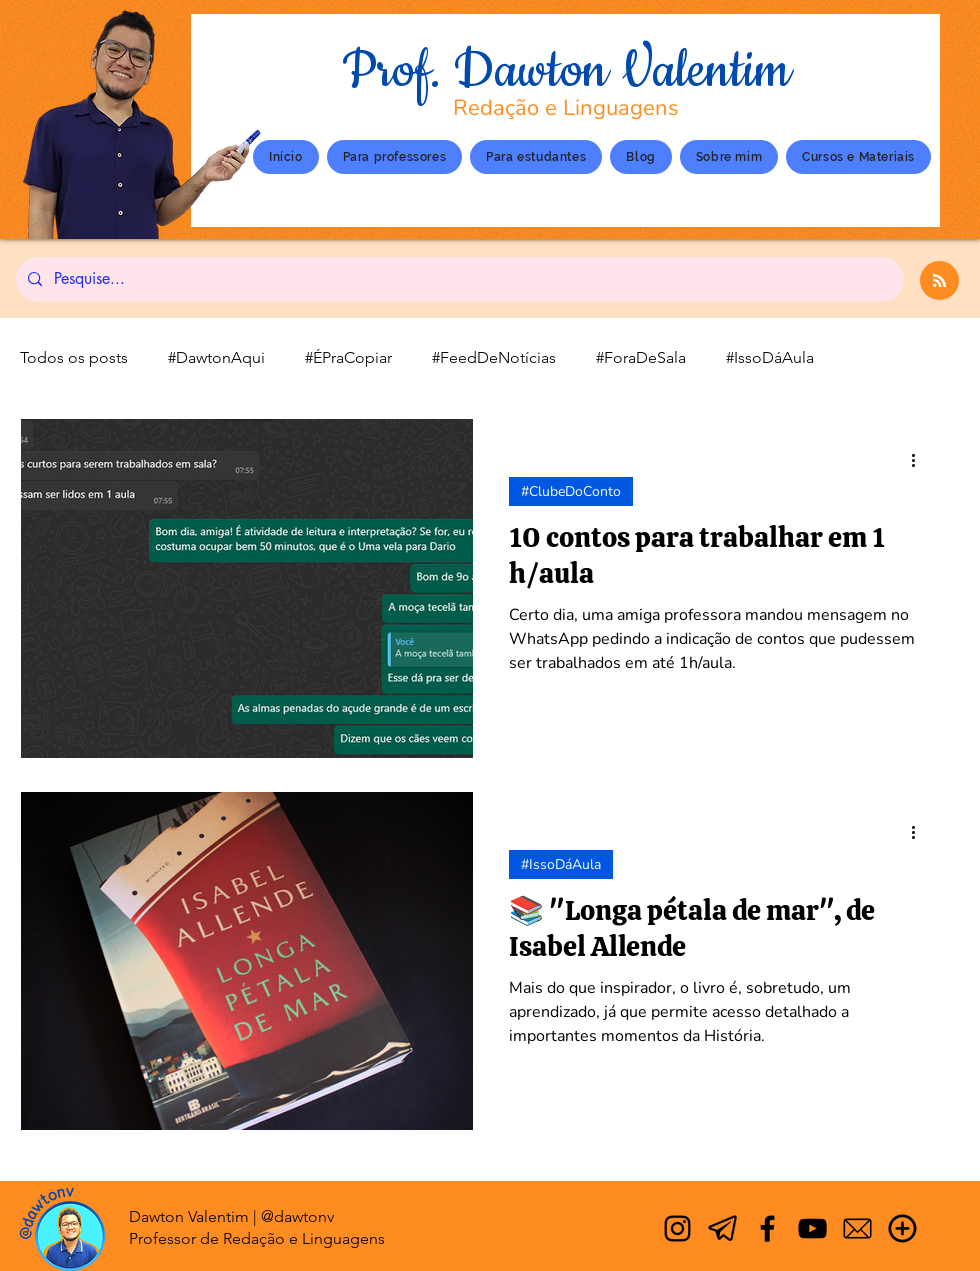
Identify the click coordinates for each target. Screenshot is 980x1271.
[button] (729, 157)
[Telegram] (722, 1228)
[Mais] (902, 1228)
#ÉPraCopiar (348, 357)
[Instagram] (677, 1228)
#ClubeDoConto (571, 491)
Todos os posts (74, 357)
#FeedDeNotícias (494, 357)
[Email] (857, 1228)
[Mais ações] (920, 460)
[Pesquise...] (458, 279)
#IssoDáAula (770, 357)
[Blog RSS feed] (939, 281)
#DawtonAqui (216, 357)
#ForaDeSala (641, 357)
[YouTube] (812, 1228)
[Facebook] (767, 1228)
